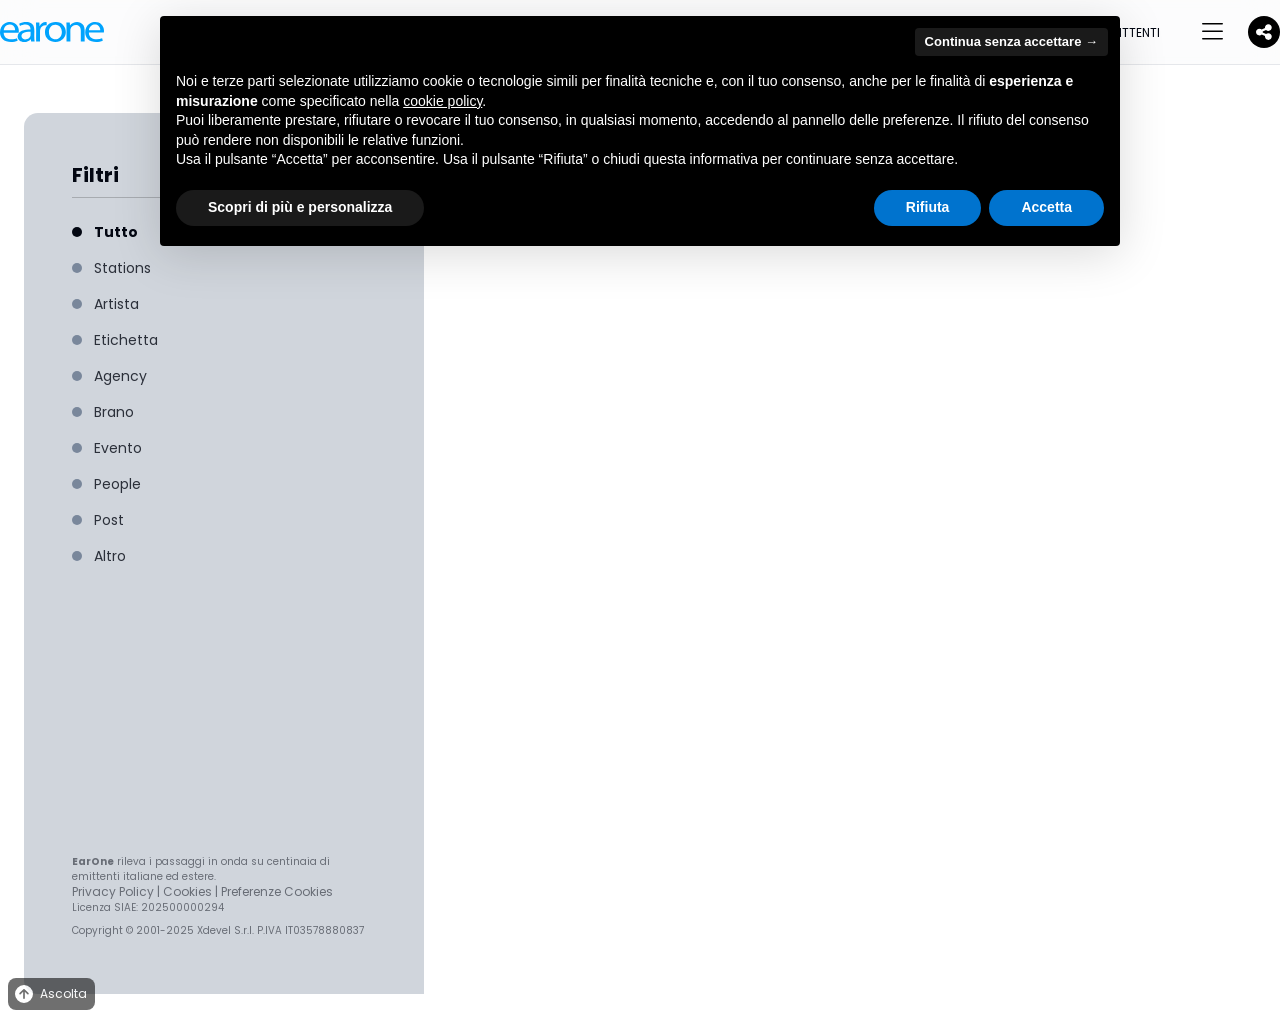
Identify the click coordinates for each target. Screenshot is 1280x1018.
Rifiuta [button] (928, 207)
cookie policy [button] (442, 101)
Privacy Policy (113, 891)
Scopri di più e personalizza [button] (300, 207)
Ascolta (49, 994)
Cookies (187, 891)
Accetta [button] (1046, 207)
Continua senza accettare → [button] (1011, 41)
